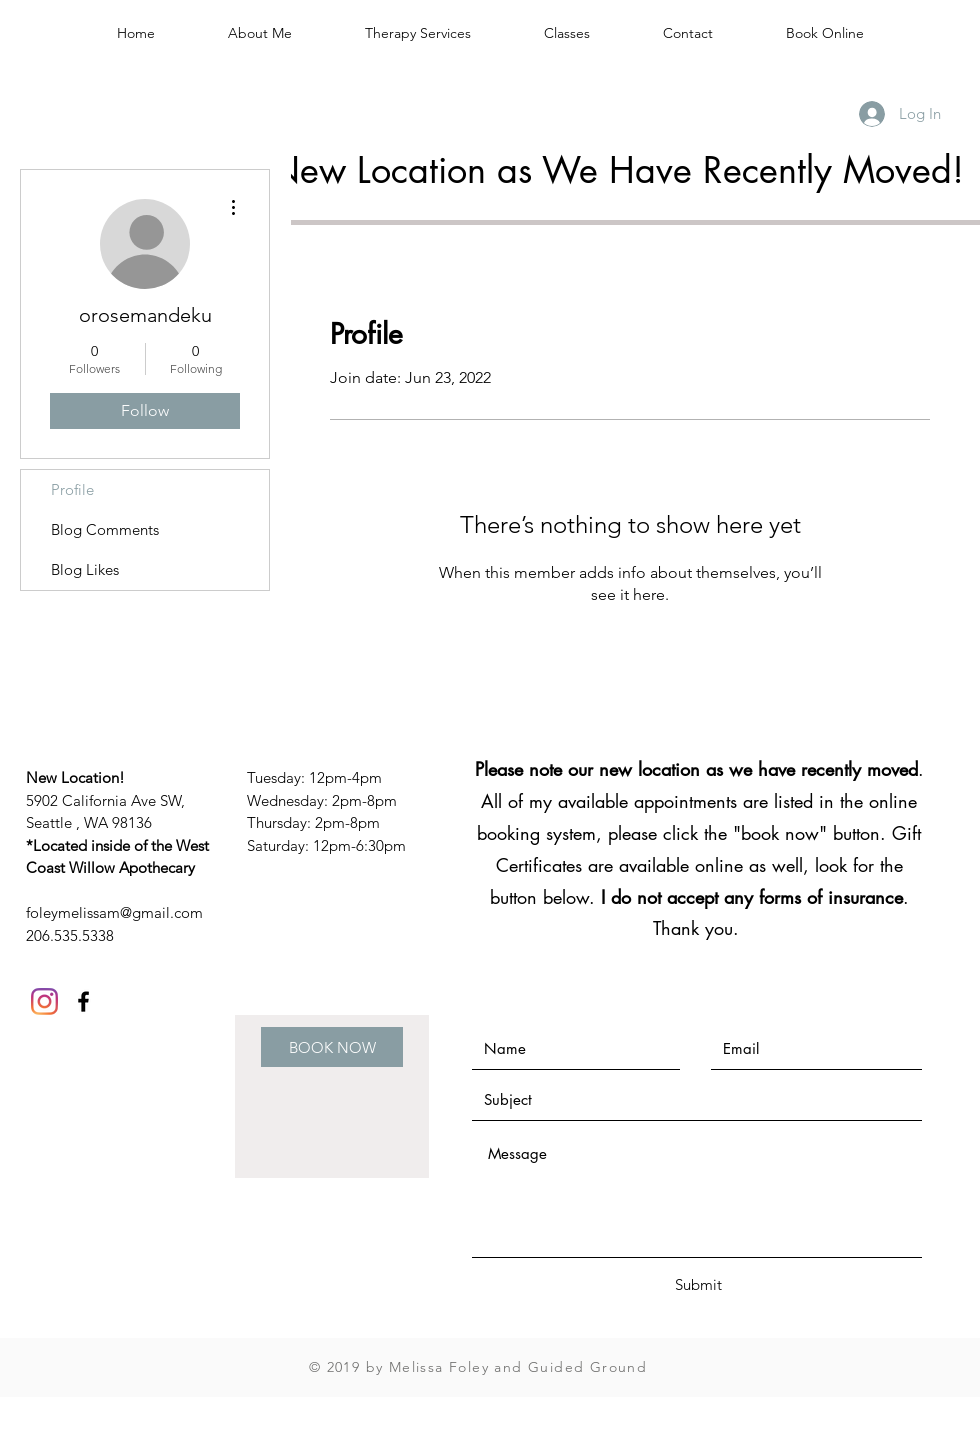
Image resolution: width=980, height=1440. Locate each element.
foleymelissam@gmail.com (114, 912)
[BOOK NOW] (332, 1047)
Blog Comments (105, 529)
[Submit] (698, 1284)
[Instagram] (44, 1001)
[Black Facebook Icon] (83, 1001)
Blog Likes (85, 569)
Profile (72, 489)
